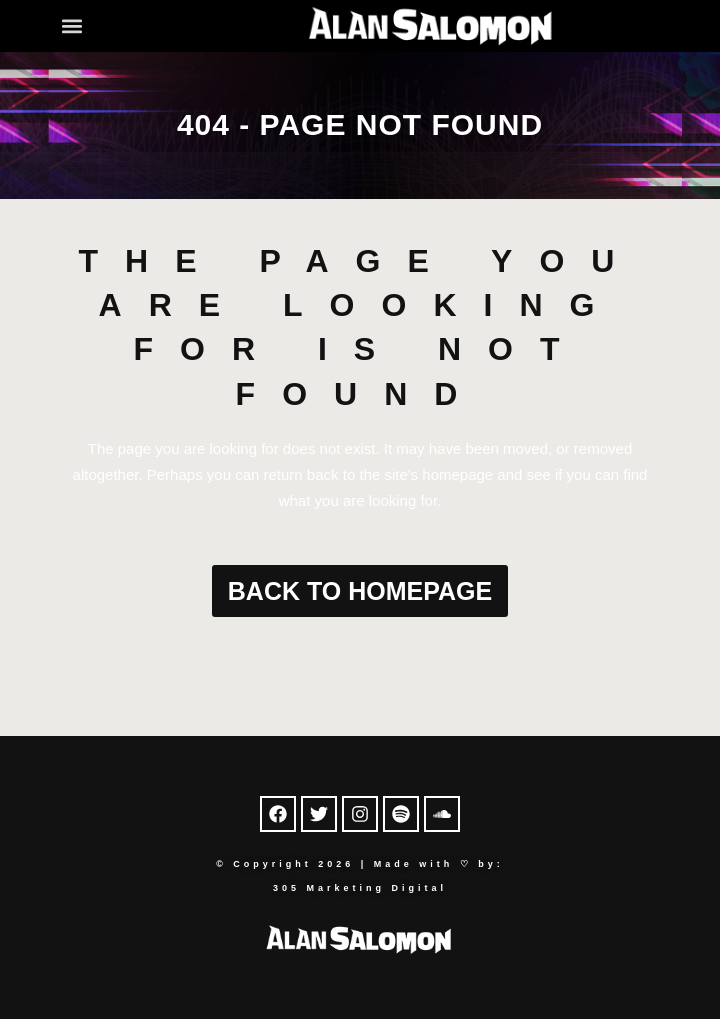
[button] (72, 25)
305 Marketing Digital (360, 888)
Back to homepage (360, 591)
